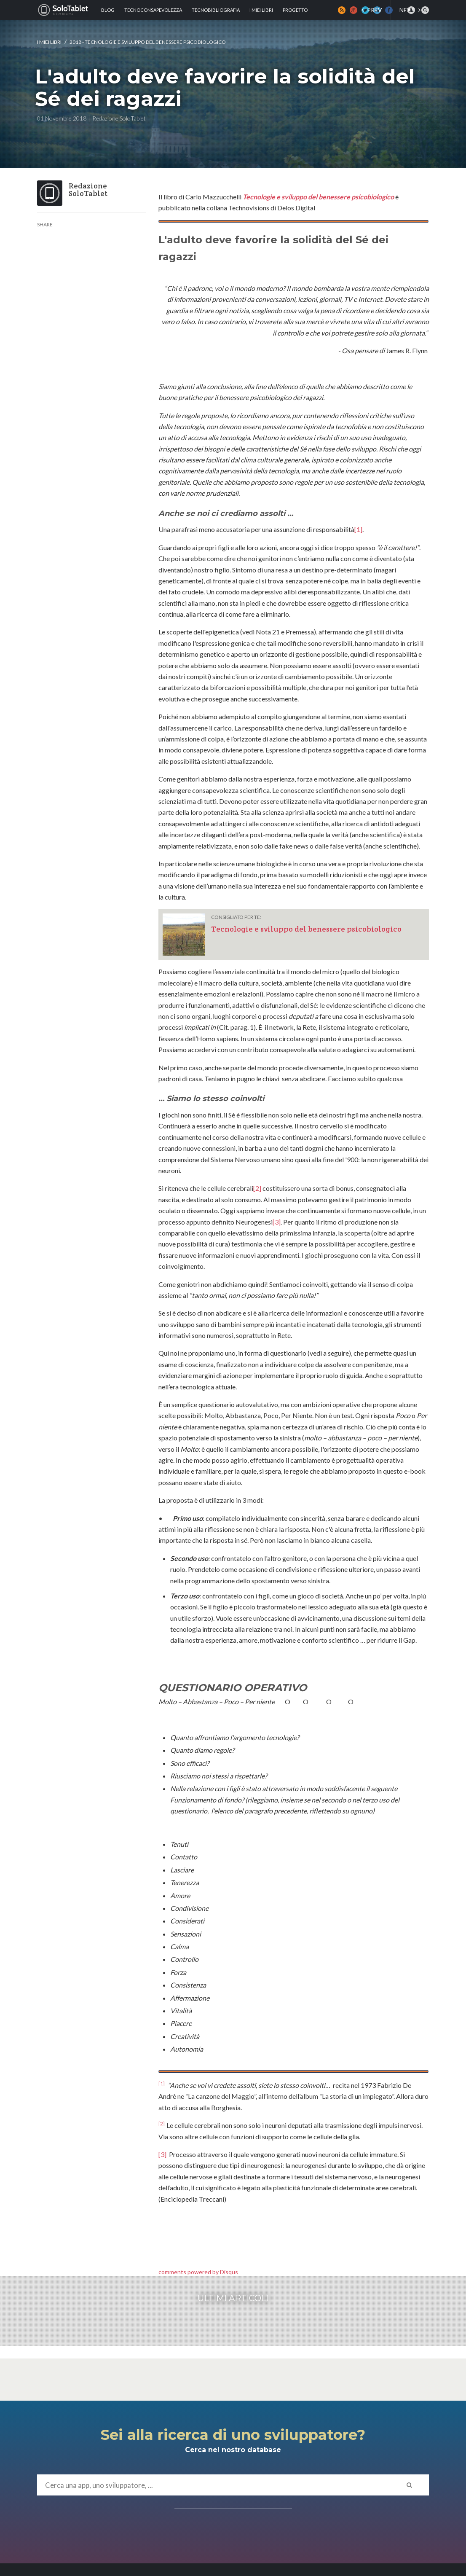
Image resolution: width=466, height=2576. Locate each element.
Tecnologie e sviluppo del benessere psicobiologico (318, 197)
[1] (358, 529)
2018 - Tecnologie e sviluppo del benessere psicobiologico (148, 42)
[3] (277, 1222)
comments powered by (198, 2271)
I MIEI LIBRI (49, 42)
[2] (257, 1188)
